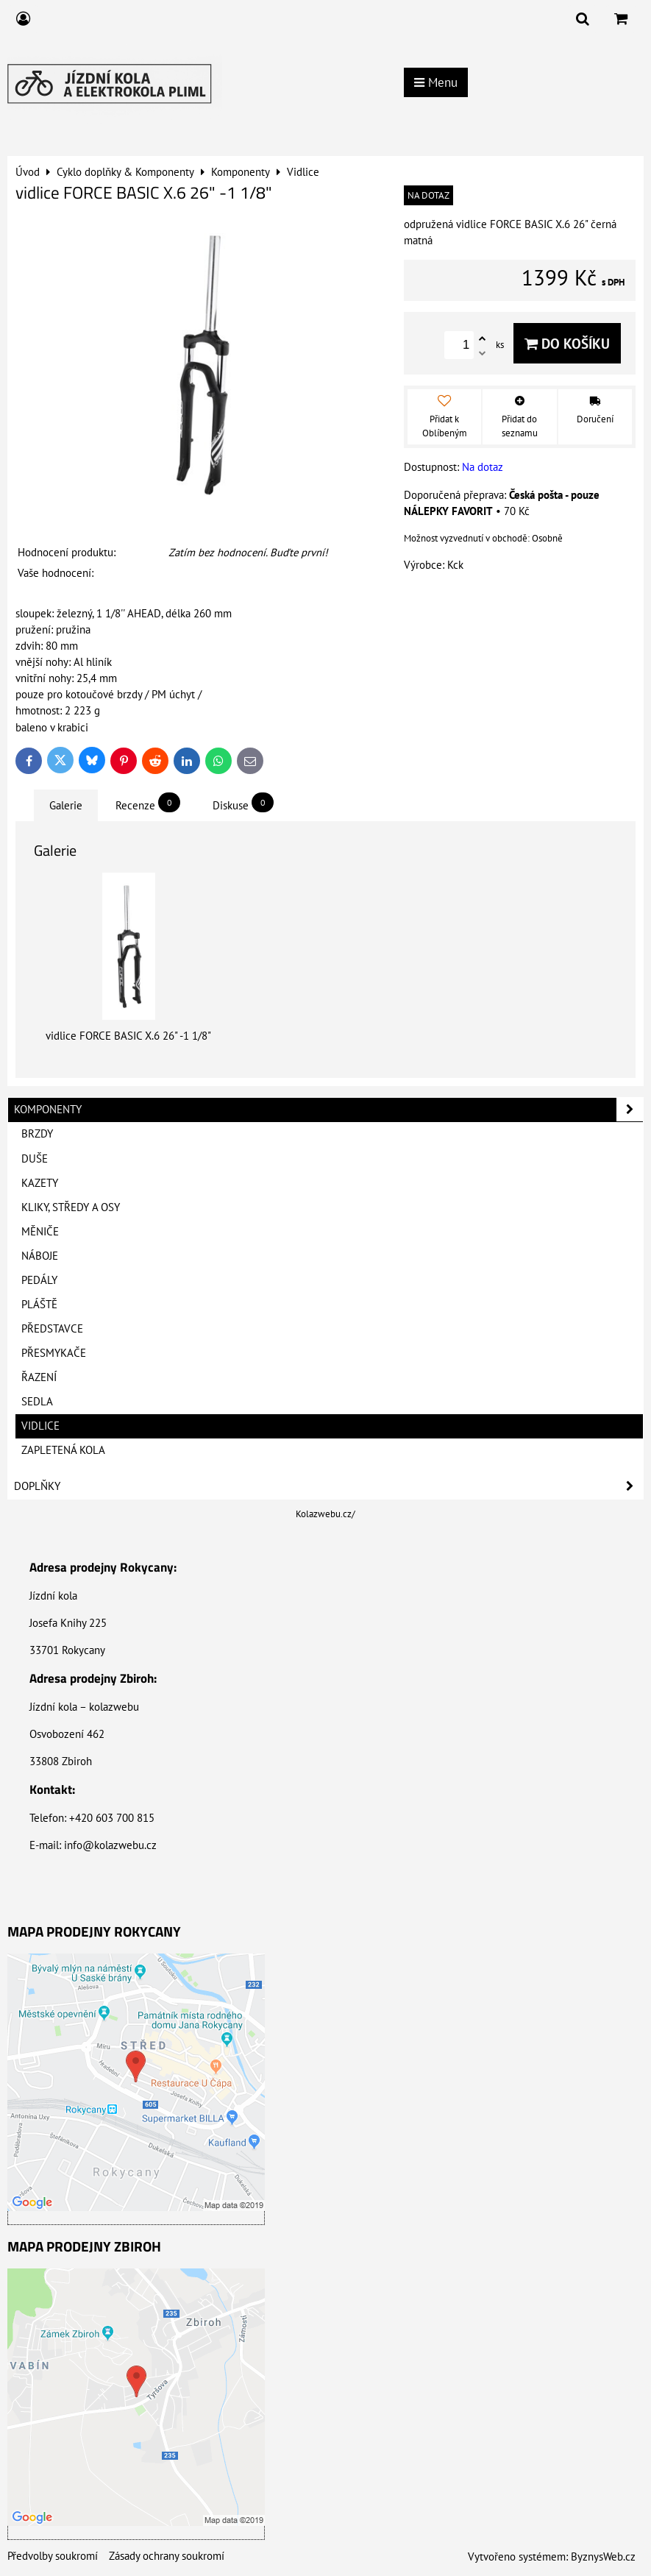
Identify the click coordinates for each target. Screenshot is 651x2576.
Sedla (37, 1401)
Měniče (40, 1231)
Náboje (39, 1256)
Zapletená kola (63, 1450)
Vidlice (40, 1426)
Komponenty (328, 1109)
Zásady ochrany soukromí (166, 2556)
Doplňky (328, 1486)
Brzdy (37, 1133)
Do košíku (567, 343)
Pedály (39, 1280)
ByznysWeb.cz (603, 2556)
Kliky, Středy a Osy (70, 1207)
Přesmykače (53, 1353)
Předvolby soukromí (52, 2556)
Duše (34, 1158)
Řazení (39, 1377)
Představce (52, 1328)
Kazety (39, 1183)
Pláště (39, 1304)
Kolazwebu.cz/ (325, 1514)
